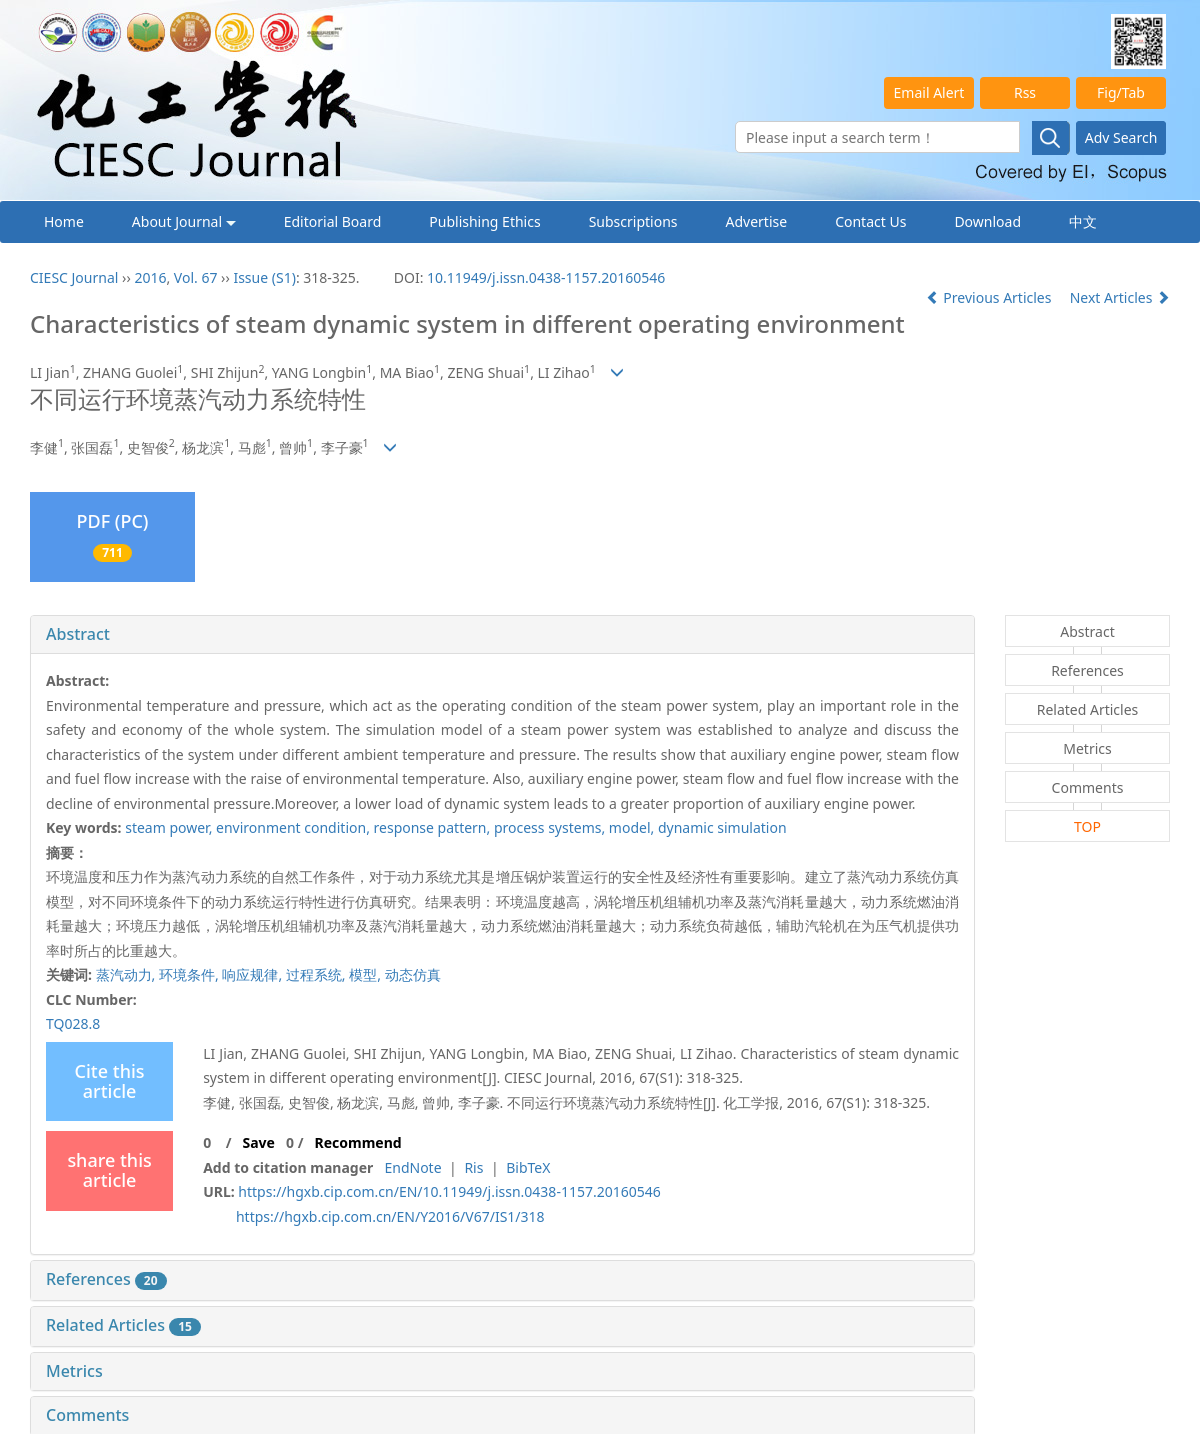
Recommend (358, 1142)
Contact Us (870, 221)
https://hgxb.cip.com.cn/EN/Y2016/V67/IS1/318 (390, 1216)
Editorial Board (333, 221)
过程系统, (317, 974)
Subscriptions (633, 221)
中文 (1083, 221)
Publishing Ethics (484, 221)
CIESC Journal (74, 277)
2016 (150, 277)
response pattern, (434, 827)
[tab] (502, 635)
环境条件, (190, 974)
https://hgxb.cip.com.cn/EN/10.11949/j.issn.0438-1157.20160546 (449, 1191)
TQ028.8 (73, 1023)
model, (633, 827)
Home (64, 221)
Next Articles (1120, 297)
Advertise (757, 221)
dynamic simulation (722, 827)
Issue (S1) (264, 277)
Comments (87, 1415)
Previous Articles (990, 297)
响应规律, (253, 974)
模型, (366, 974)
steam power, (170, 827)
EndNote (412, 1167)
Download (987, 221)
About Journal (184, 221)
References (106, 1279)
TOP (1087, 826)
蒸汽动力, (127, 974)
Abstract (78, 634)
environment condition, (294, 827)
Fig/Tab (1121, 92)
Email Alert (929, 92)
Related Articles (123, 1325)
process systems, (551, 827)
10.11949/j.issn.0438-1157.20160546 (546, 277)
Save (258, 1142)
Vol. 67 (196, 277)
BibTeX (528, 1167)
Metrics (74, 1371)
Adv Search (1121, 137)
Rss (1025, 92)
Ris (473, 1167)
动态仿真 (413, 974)
